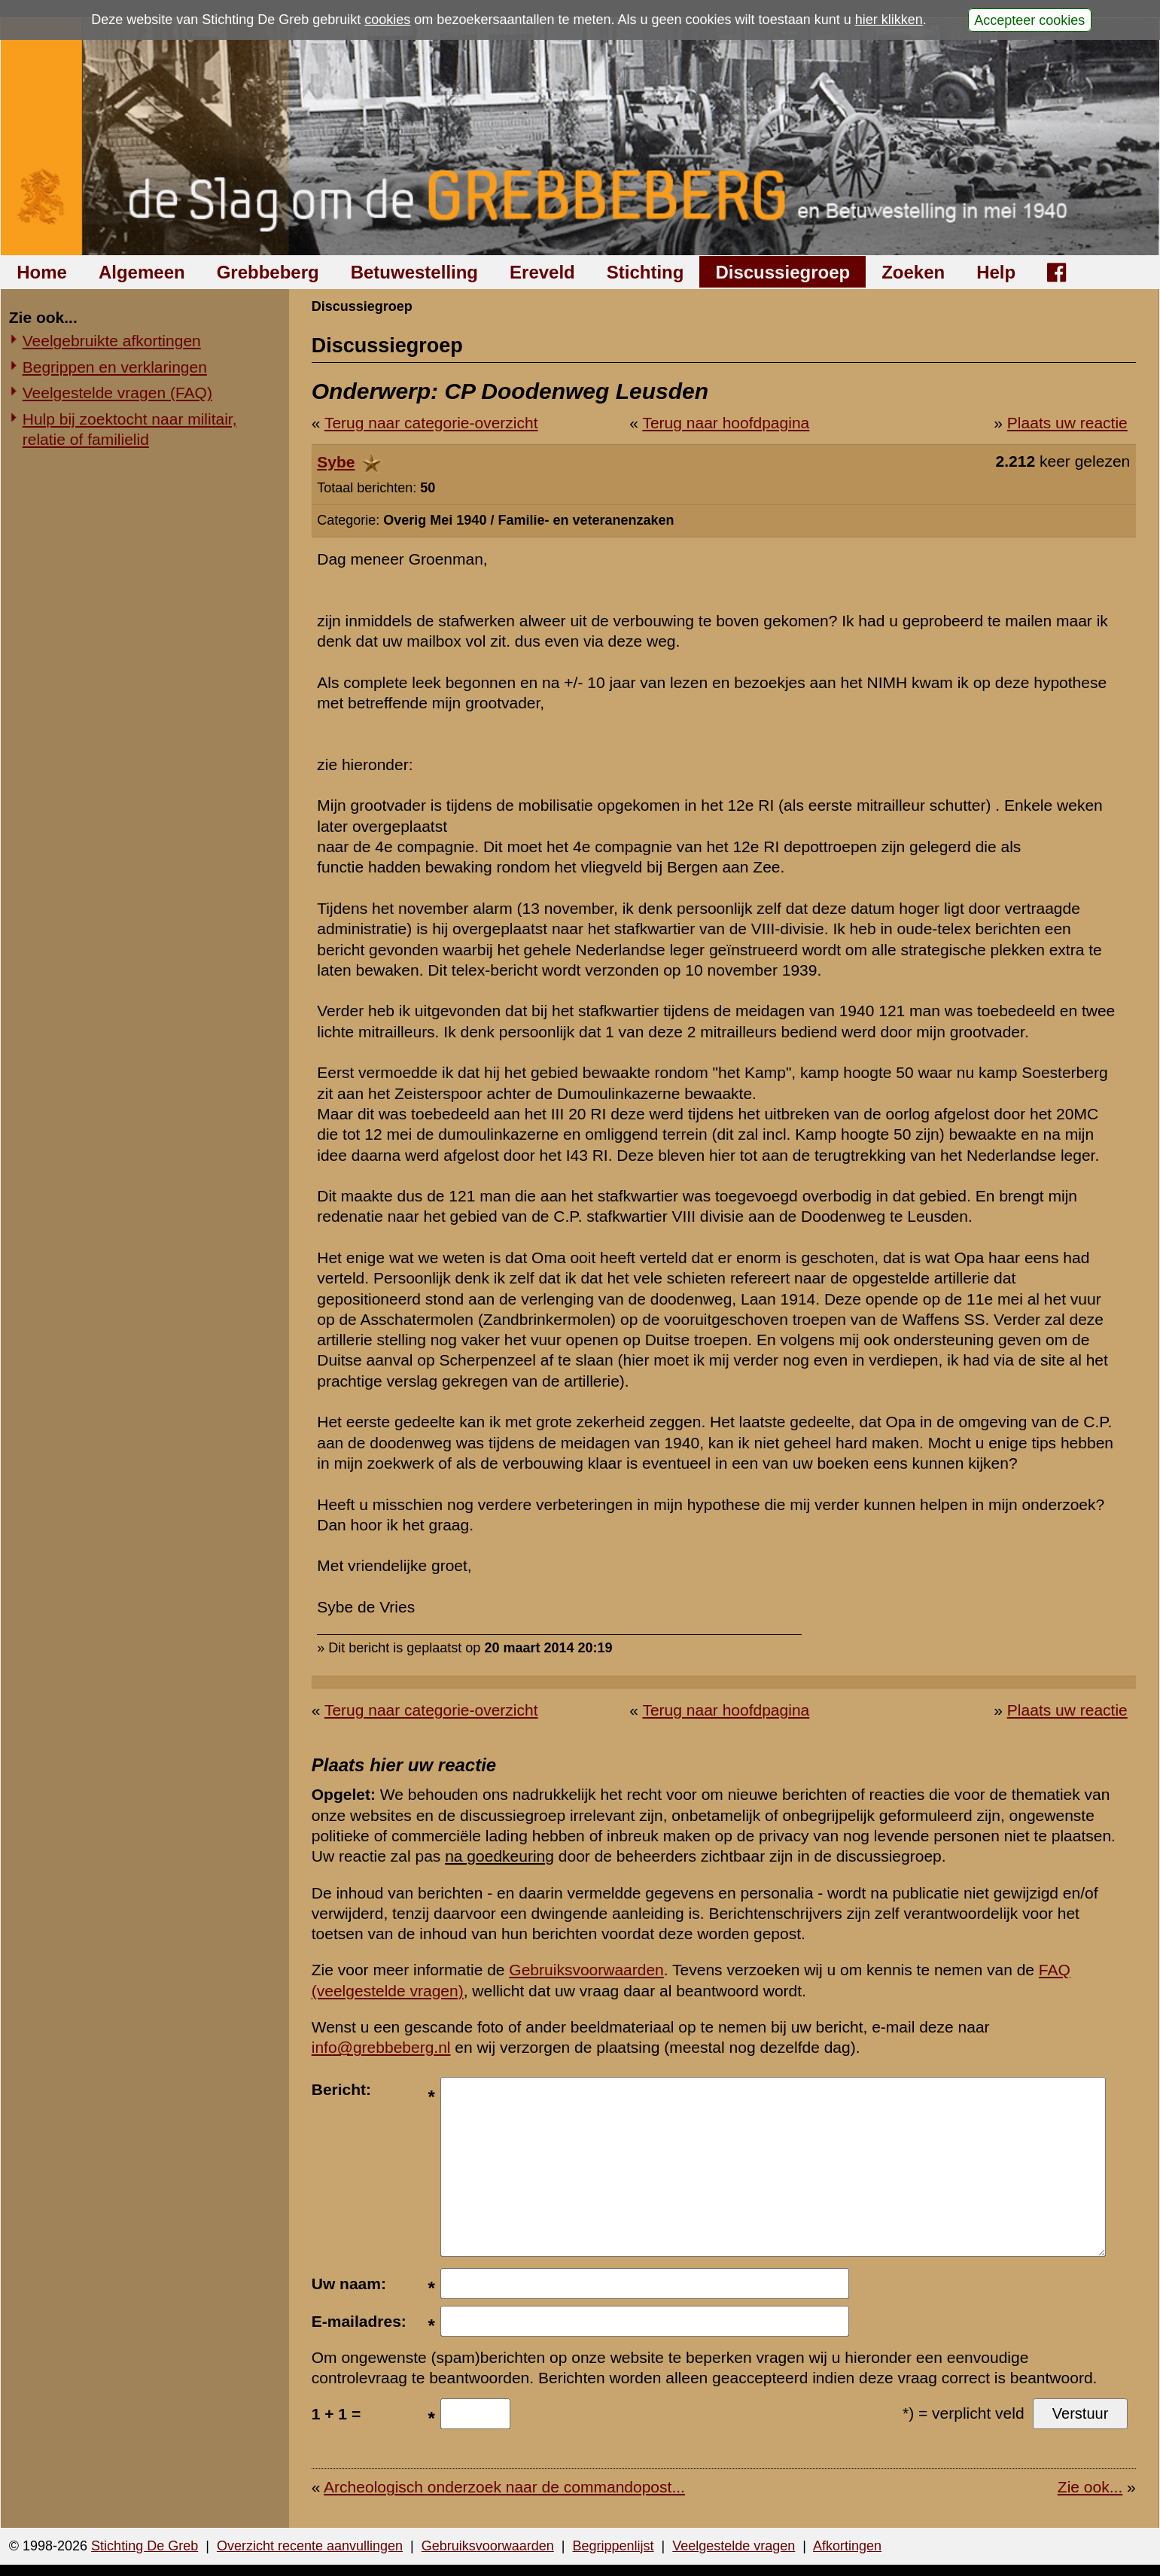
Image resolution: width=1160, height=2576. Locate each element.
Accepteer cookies (1029, 19)
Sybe (336, 461)
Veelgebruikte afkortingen (112, 340)
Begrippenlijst (612, 2545)
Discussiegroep (782, 272)
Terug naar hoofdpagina (725, 422)
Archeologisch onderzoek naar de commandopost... (504, 2486)
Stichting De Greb (144, 2545)
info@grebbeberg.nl (381, 2047)
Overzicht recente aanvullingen (310, 2545)
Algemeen (142, 272)
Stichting (645, 272)
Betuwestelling (414, 272)
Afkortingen (847, 2545)
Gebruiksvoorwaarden (586, 1969)
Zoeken (913, 272)
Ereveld (542, 272)
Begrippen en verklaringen (115, 367)
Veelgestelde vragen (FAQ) (117, 392)
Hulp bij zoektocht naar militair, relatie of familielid (130, 429)
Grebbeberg (268, 272)
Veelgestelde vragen (733, 2545)
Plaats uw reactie (1067, 422)
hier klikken (889, 19)
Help (995, 272)
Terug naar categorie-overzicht (431, 422)
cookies (387, 19)
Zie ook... (1090, 2486)
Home (42, 272)
